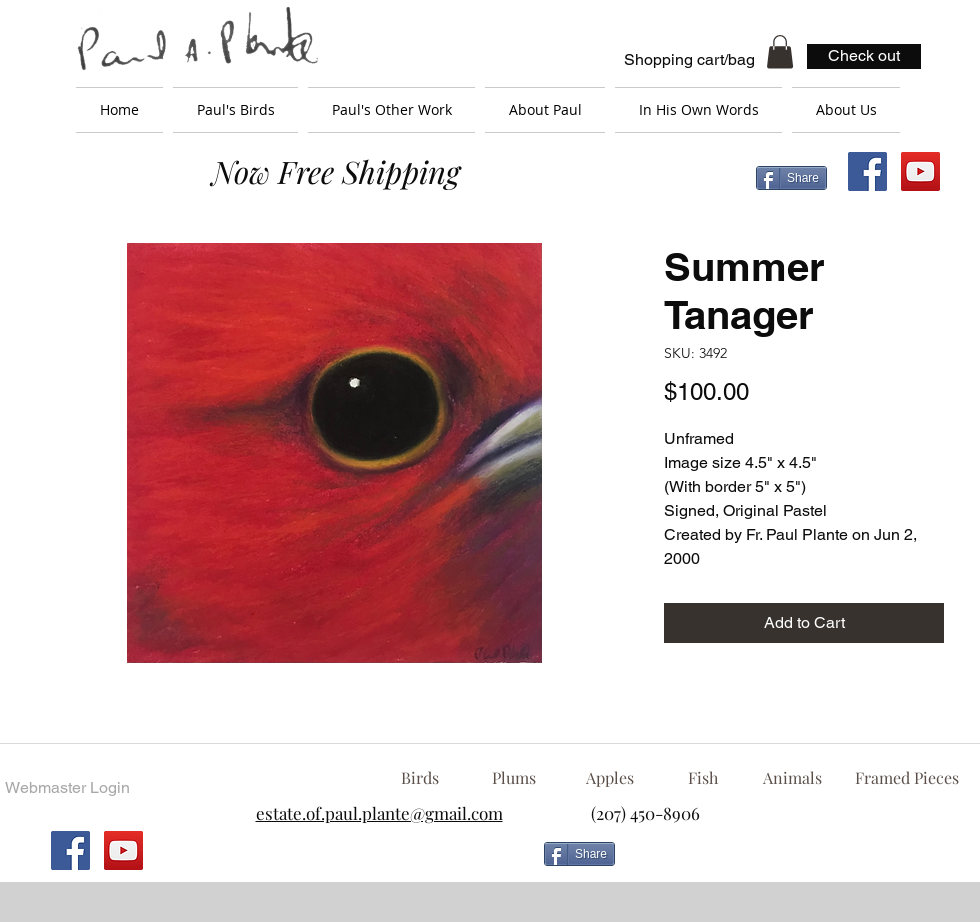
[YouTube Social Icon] (920, 171)
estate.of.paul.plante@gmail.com (379, 813)
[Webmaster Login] (67, 788)
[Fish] (703, 778)
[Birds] (419, 778)
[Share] (791, 178)
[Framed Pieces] (906, 778)
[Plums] (514, 778)
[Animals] (792, 778)
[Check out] (864, 56)
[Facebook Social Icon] (867, 171)
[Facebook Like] (785, 862)
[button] (780, 51)
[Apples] (609, 778)
